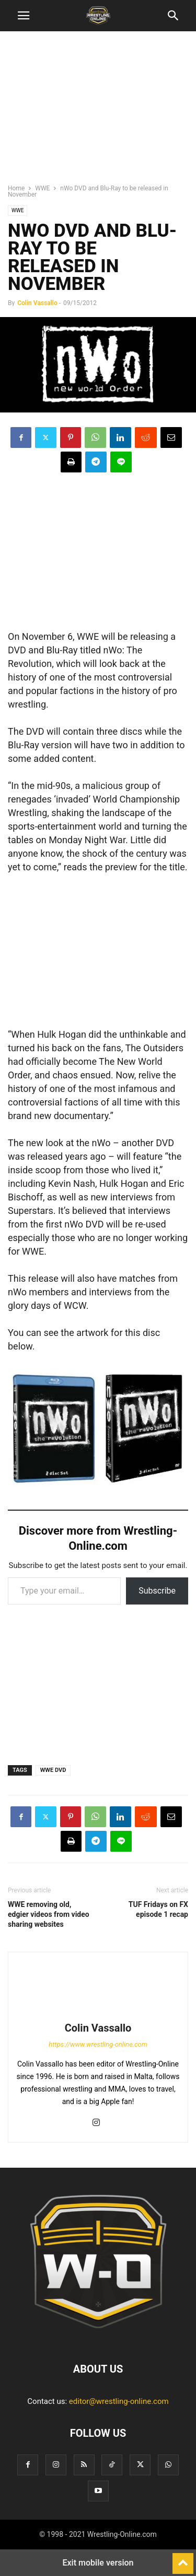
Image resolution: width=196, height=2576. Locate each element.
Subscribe (157, 1591)
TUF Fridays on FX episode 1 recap (158, 1909)
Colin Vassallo (37, 303)
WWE (42, 188)
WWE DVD (53, 1770)
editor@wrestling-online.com (119, 2401)
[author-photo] (98, 2013)
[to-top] (182, 2559)
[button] (23, 15)
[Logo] (98, 2337)
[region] (98, 112)
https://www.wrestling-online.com (98, 2044)
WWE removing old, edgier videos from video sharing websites (48, 1914)
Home (16, 188)
